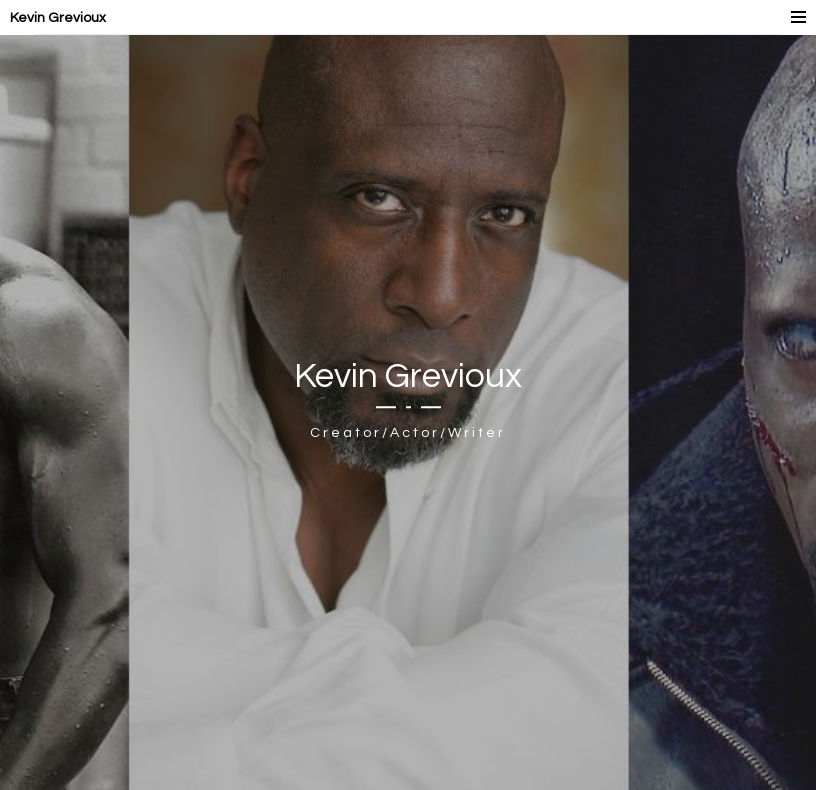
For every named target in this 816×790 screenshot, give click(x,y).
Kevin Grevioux (58, 18)
